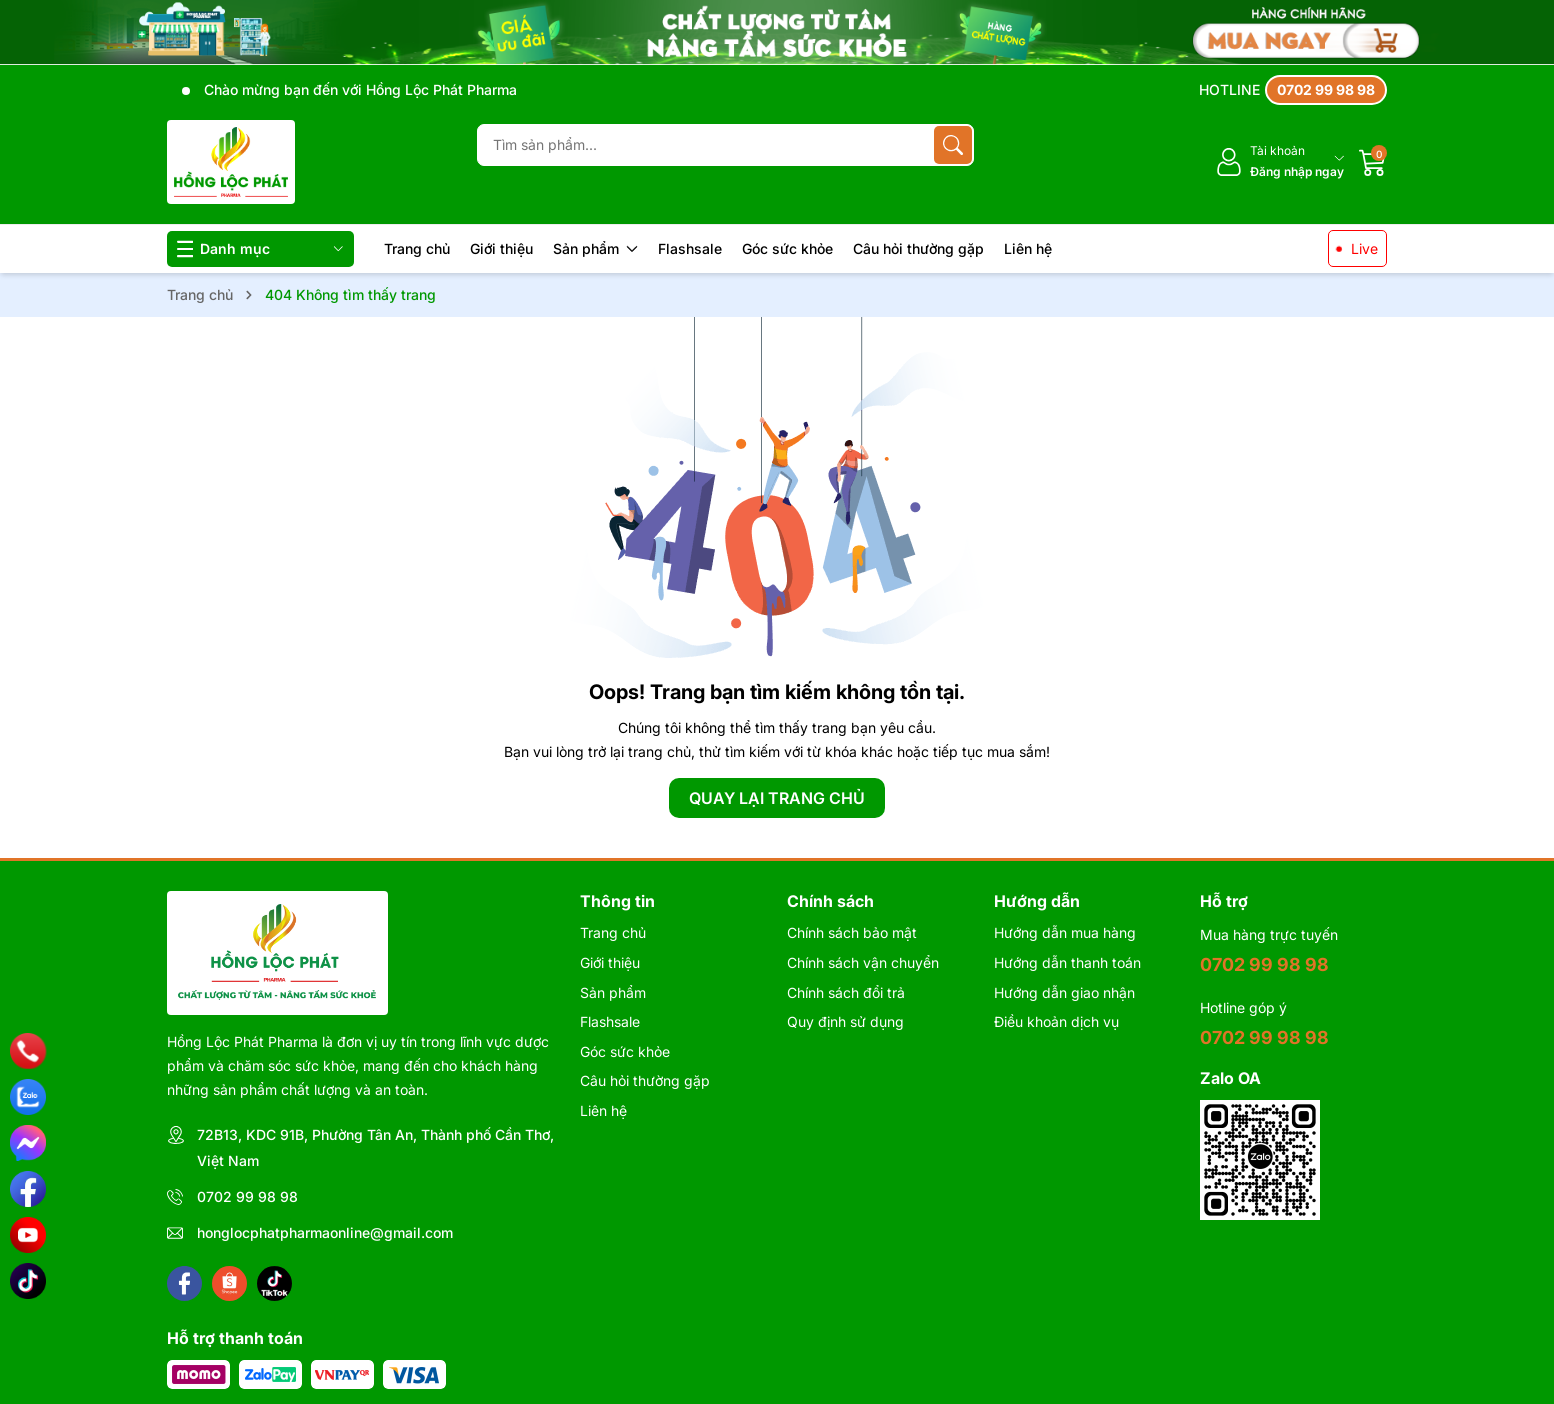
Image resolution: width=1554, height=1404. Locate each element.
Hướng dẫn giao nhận (1064, 992)
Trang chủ (417, 248)
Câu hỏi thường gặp (918, 248)
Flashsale (690, 248)
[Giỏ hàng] (1373, 162)
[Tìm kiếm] (953, 145)
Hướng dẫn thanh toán (1067, 962)
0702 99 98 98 (247, 1196)
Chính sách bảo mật (852, 932)
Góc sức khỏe (787, 248)
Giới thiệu (501, 248)
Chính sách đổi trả (846, 992)
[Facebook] (184, 1283)
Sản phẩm (595, 248)
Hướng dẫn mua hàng (1065, 932)
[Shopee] (229, 1283)
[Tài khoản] (1279, 161)
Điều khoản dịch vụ (1056, 1021)
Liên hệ (1028, 248)
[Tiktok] (274, 1283)
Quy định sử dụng (845, 1021)
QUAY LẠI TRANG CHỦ (777, 798)
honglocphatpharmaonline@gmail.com (325, 1232)
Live (1364, 248)
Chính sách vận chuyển (863, 962)
